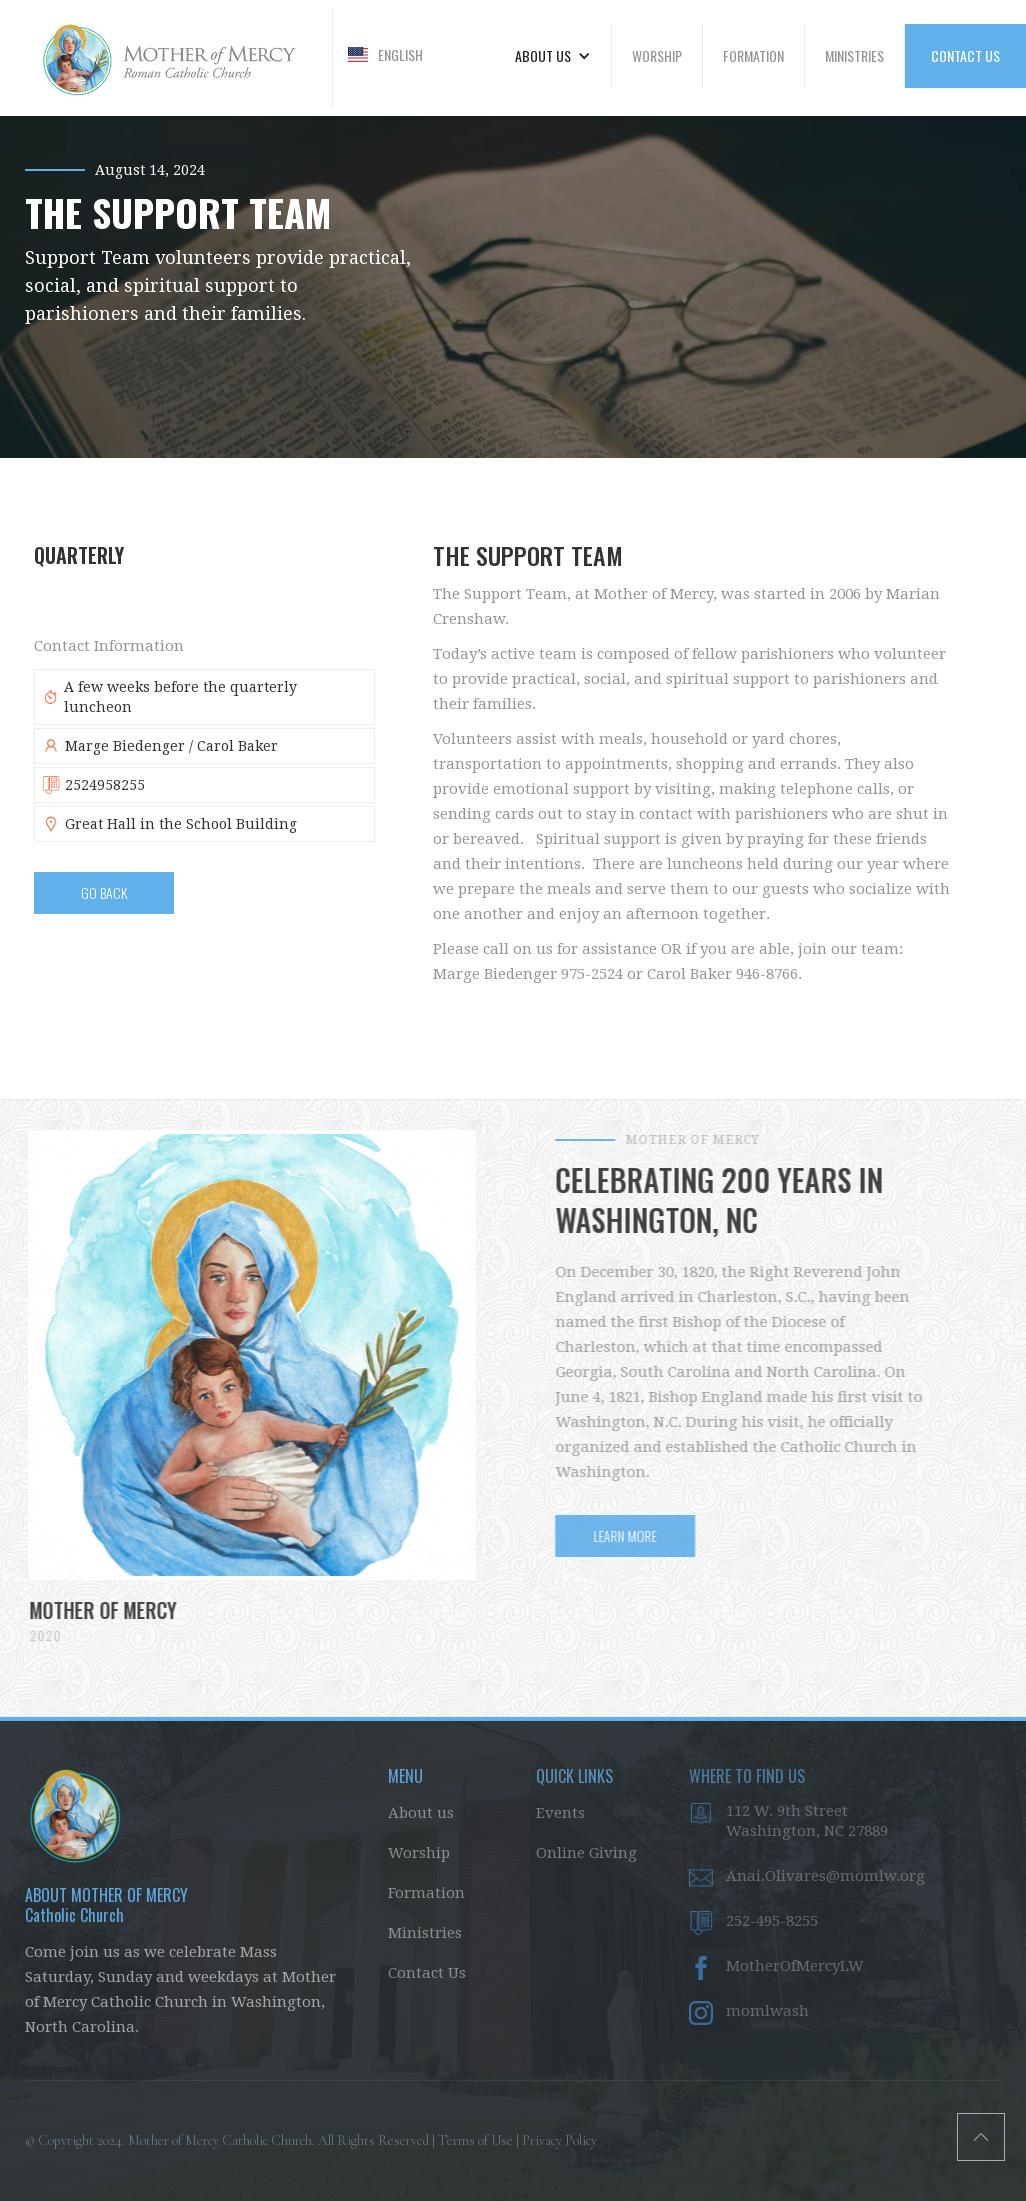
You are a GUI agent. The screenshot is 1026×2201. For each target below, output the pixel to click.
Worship (419, 1853)
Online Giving (586, 1853)
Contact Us (427, 1973)
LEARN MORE (637, 1535)
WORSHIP (657, 55)
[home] (166, 58)
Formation (426, 1893)
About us (421, 1813)
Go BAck (104, 892)
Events (560, 1813)
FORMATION (753, 55)
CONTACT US (965, 55)
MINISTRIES (854, 55)
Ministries (425, 1933)
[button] (385, 55)
